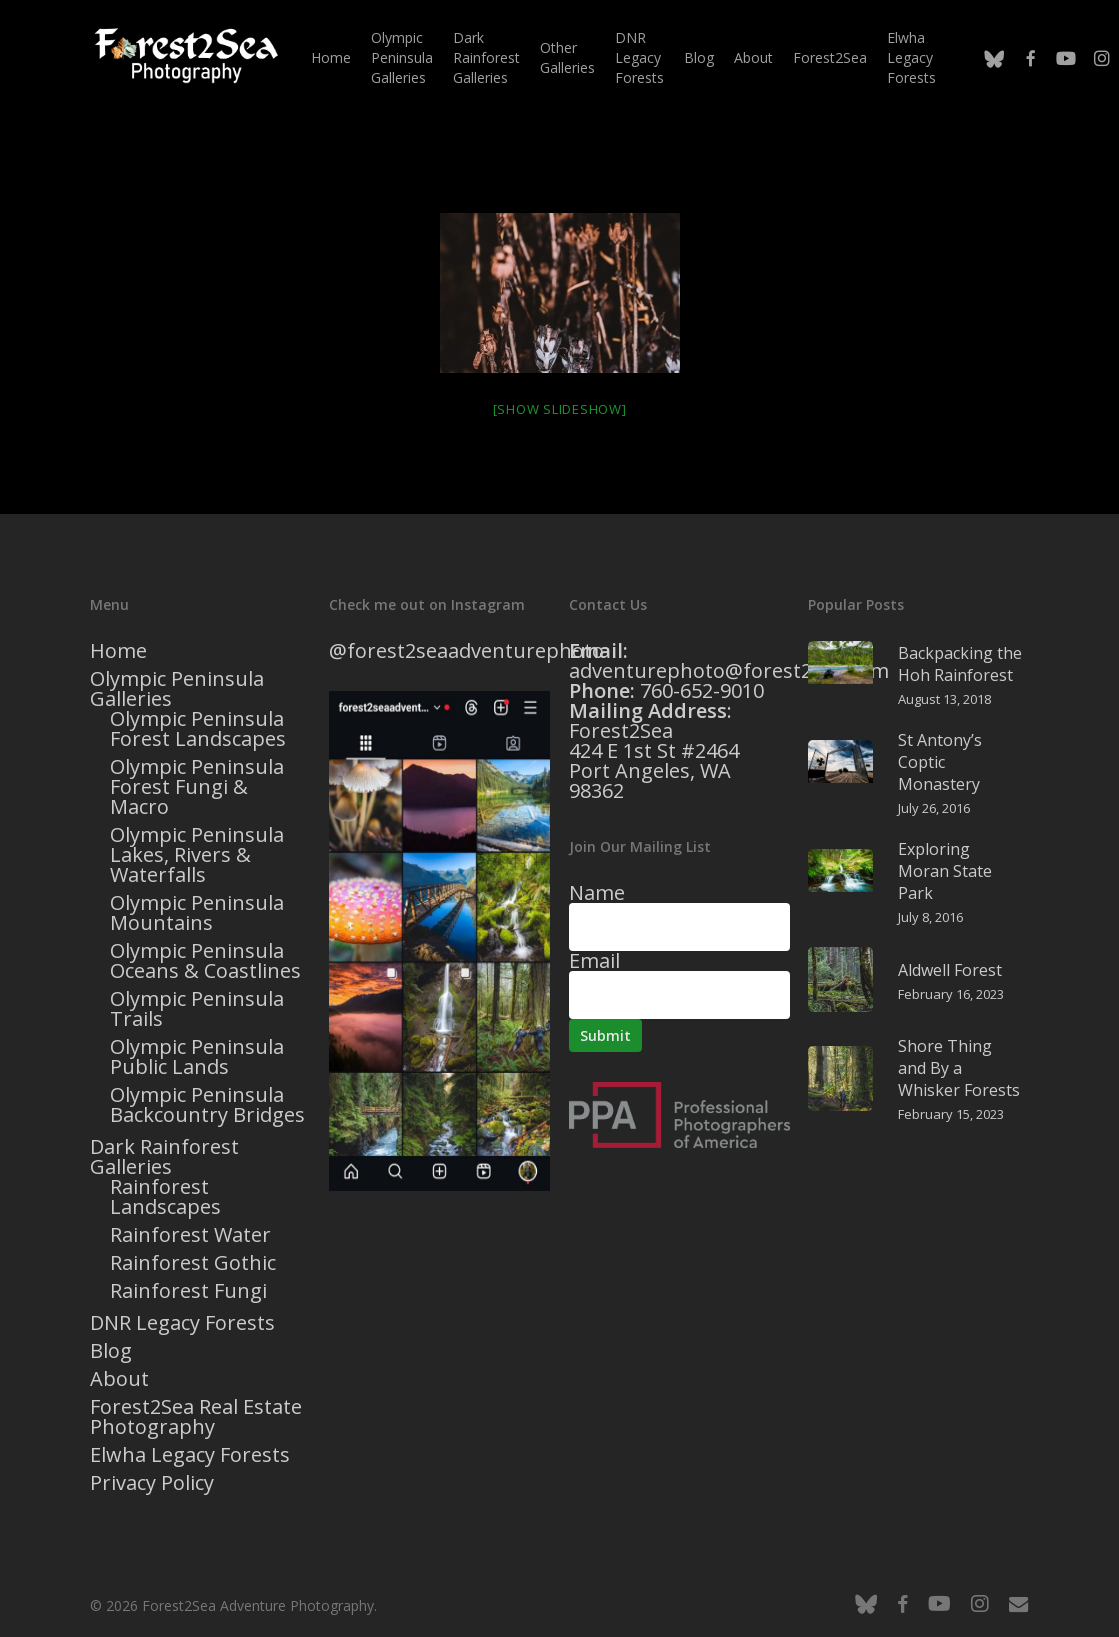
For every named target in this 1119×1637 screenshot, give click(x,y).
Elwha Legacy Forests (190, 1455)
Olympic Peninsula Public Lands (197, 1057)
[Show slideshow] (560, 409)
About (119, 1379)
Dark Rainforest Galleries (164, 1157)
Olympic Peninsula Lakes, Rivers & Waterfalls (197, 855)
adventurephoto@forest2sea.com (729, 670)
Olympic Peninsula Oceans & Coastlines (205, 961)
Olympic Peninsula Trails (197, 1009)
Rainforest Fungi (188, 1291)
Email (594, 960)
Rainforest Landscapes (165, 1197)
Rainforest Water (190, 1235)
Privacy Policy (152, 1483)
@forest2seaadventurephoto (466, 650)
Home (118, 651)
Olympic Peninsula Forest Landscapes (198, 729)
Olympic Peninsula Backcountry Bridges (207, 1105)
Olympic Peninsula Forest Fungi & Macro (197, 787)
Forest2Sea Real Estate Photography (196, 1417)
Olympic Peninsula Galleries (177, 689)
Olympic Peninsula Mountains (197, 913)
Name (597, 892)
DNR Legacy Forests (182, 1323)
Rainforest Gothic (193, 1263)
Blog (111, 1351)
